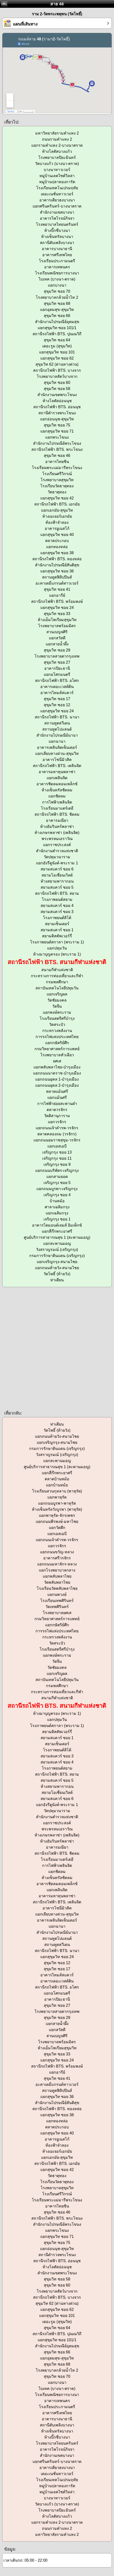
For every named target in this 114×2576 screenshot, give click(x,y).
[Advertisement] (57, 1348)
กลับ (4, 4)
